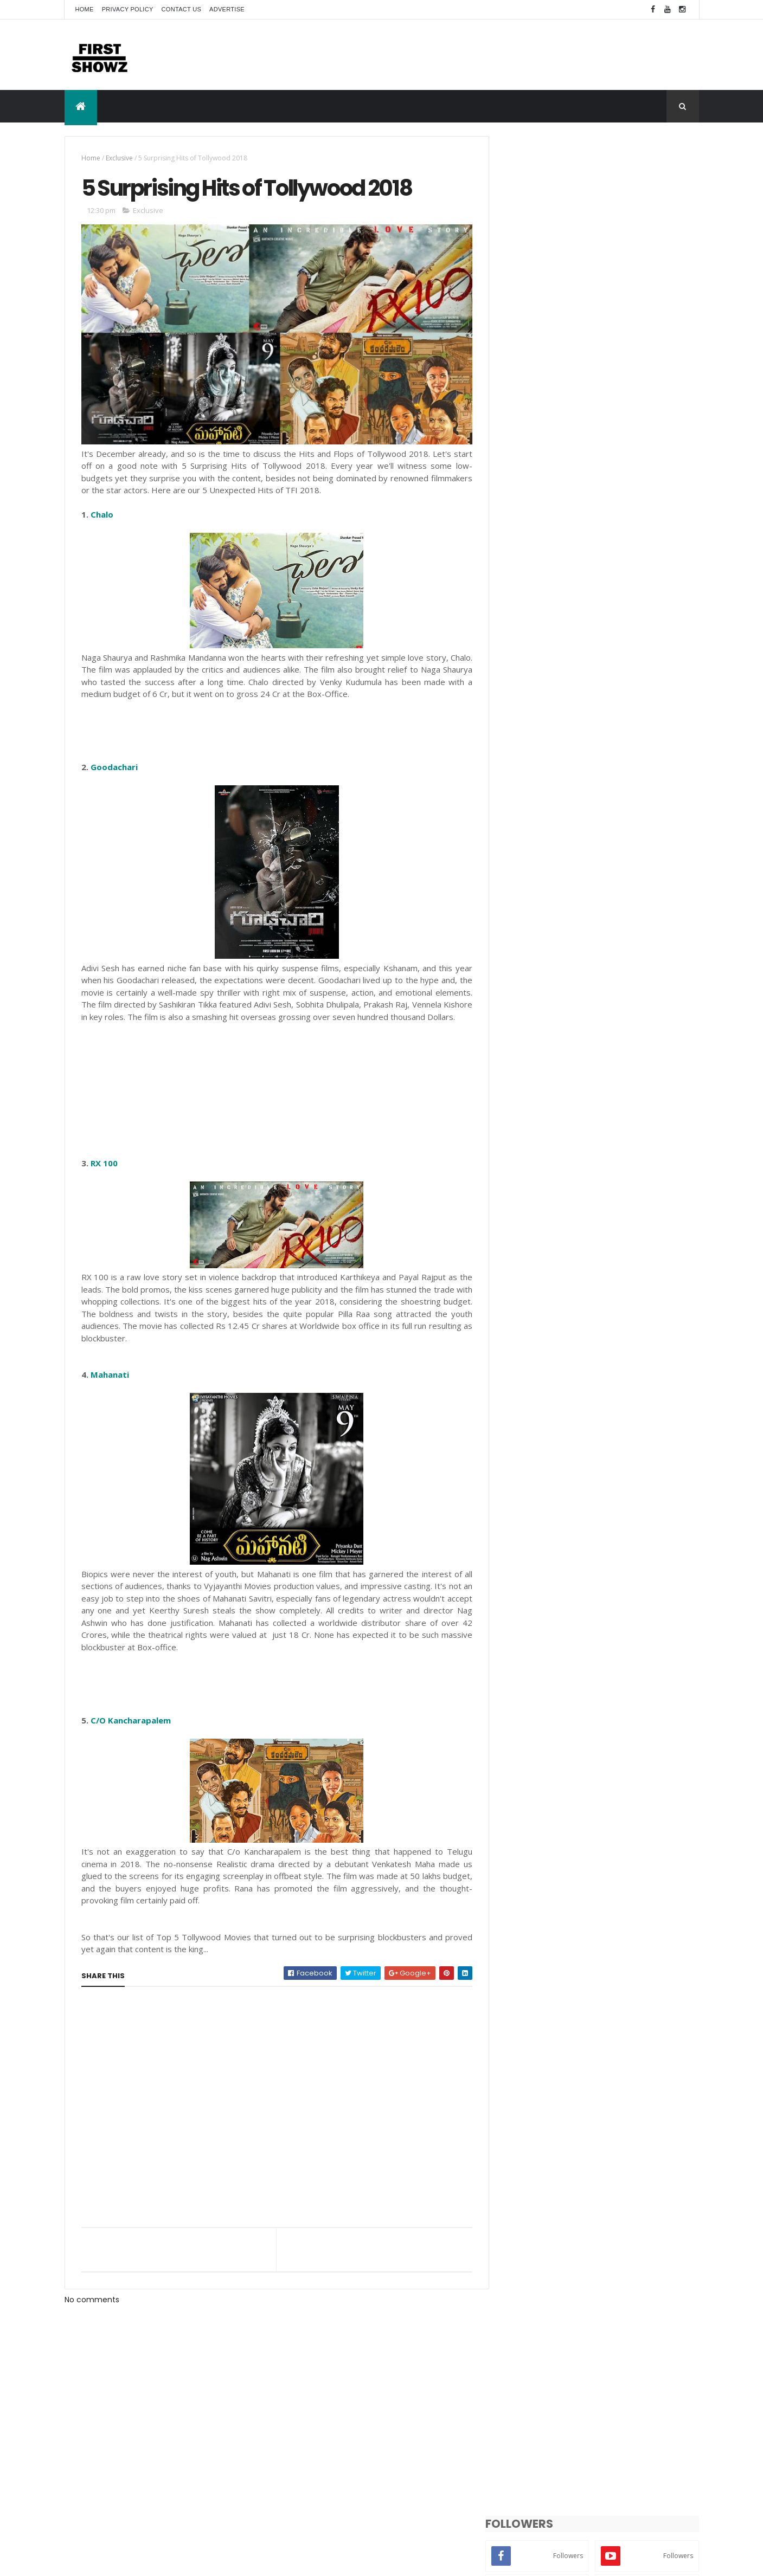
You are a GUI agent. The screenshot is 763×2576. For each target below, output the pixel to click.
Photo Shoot (610, 1679)
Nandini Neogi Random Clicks (605, 1387)
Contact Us (182, 9)
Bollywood (595, 1660)
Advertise (227, 9)
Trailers (651, 1698)
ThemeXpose (125, 2561)
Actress (552, 1660)
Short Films (526, 1698)
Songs (568, 1698)
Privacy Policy (127, 9)
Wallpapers (562, 1717)
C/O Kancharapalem (131, 1728)
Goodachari (114, 763)
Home (84, 9)
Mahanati (110, 1382)
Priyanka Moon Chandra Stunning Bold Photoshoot (622, 1490)
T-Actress (609, 1698)
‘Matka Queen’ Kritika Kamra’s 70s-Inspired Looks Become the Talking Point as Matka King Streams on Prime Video (621, 1447)
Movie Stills (526, 1679)
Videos (519, 1717)
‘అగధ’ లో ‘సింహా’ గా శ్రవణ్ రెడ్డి (592, 1572)
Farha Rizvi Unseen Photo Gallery (611, 1528)
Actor (516, 1660)
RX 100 (104, 1171)
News (567, 1679)
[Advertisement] (501, 54)
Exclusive (119, 158)
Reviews (658, 1679)
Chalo (102, 510)
